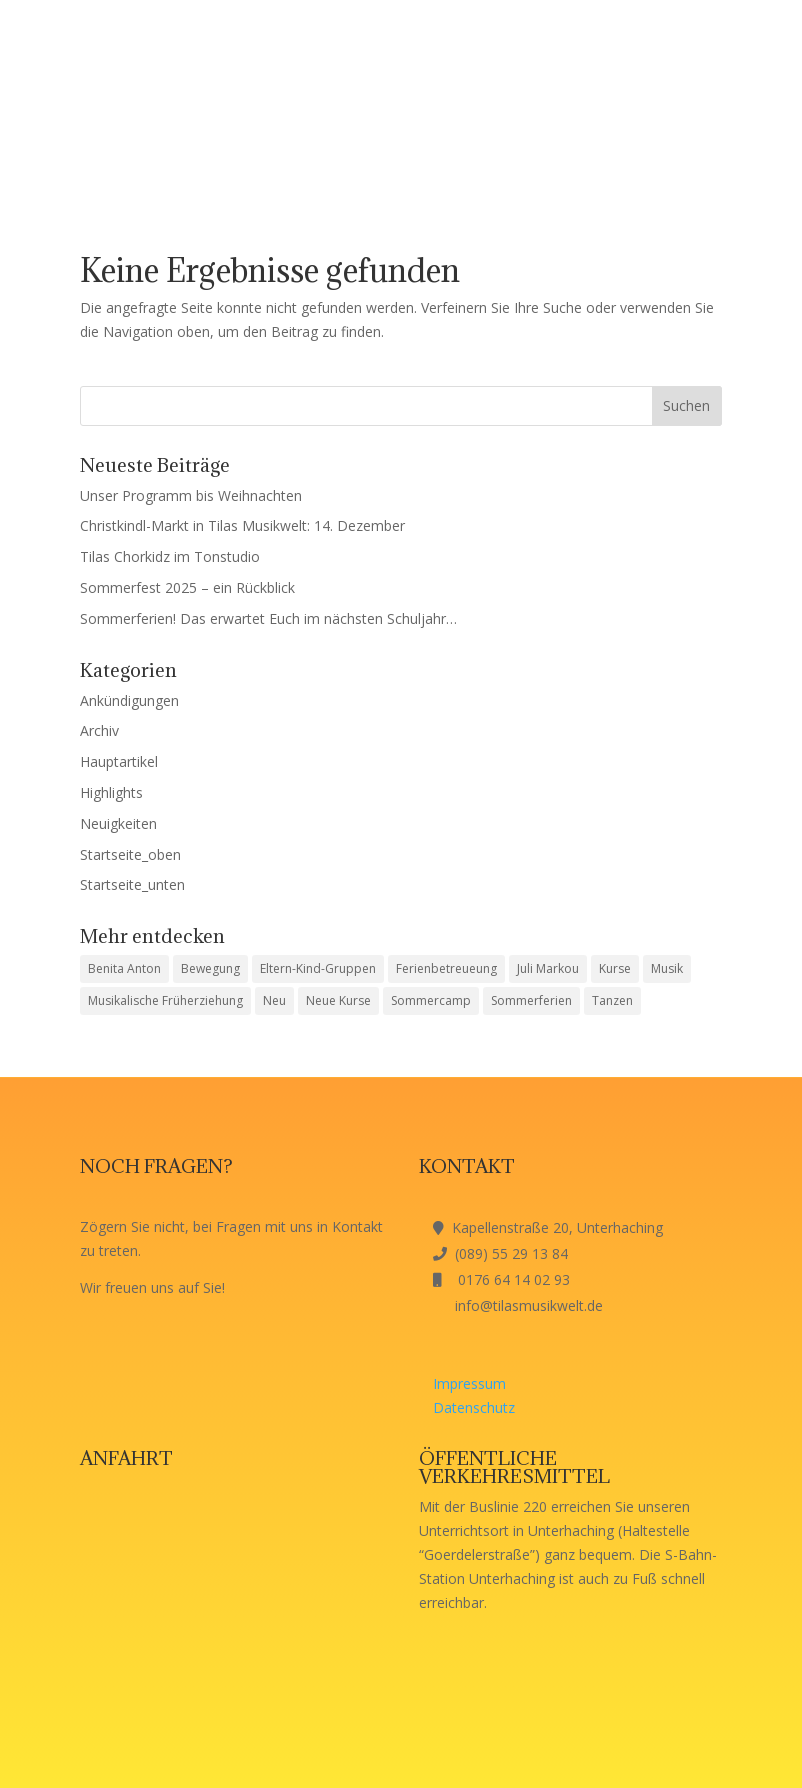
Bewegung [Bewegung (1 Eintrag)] (210, 968)
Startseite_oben (130, 854)
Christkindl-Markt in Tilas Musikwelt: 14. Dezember (242, 525)
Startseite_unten (132, 884)
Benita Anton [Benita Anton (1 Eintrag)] (124, 968)
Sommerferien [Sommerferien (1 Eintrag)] (531, 1000)
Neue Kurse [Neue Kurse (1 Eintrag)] (338, 1000)
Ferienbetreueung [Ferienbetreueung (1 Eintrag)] (446, 968)
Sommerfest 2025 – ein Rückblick (187, 587)
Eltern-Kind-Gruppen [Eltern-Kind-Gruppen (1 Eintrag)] (318, 968)
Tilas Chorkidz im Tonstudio (170, 556)
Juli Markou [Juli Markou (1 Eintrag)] (548, 968)
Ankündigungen (129, 700)
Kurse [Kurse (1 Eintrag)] (615, 968)
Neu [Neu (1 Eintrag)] (274, 1000)
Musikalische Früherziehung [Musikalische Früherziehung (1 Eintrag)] (165, 1000)
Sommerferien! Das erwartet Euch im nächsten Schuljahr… (268, 618)
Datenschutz (474, 1407)
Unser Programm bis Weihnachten (191, 495)
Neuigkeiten (118, 823)
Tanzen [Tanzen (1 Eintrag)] (612, 1000)
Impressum (469, 1383)
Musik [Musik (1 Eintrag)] (667, 968)
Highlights (111, 792)
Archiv (99, 730)
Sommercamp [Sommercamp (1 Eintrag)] (431, 1000)
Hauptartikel (119, 761)
